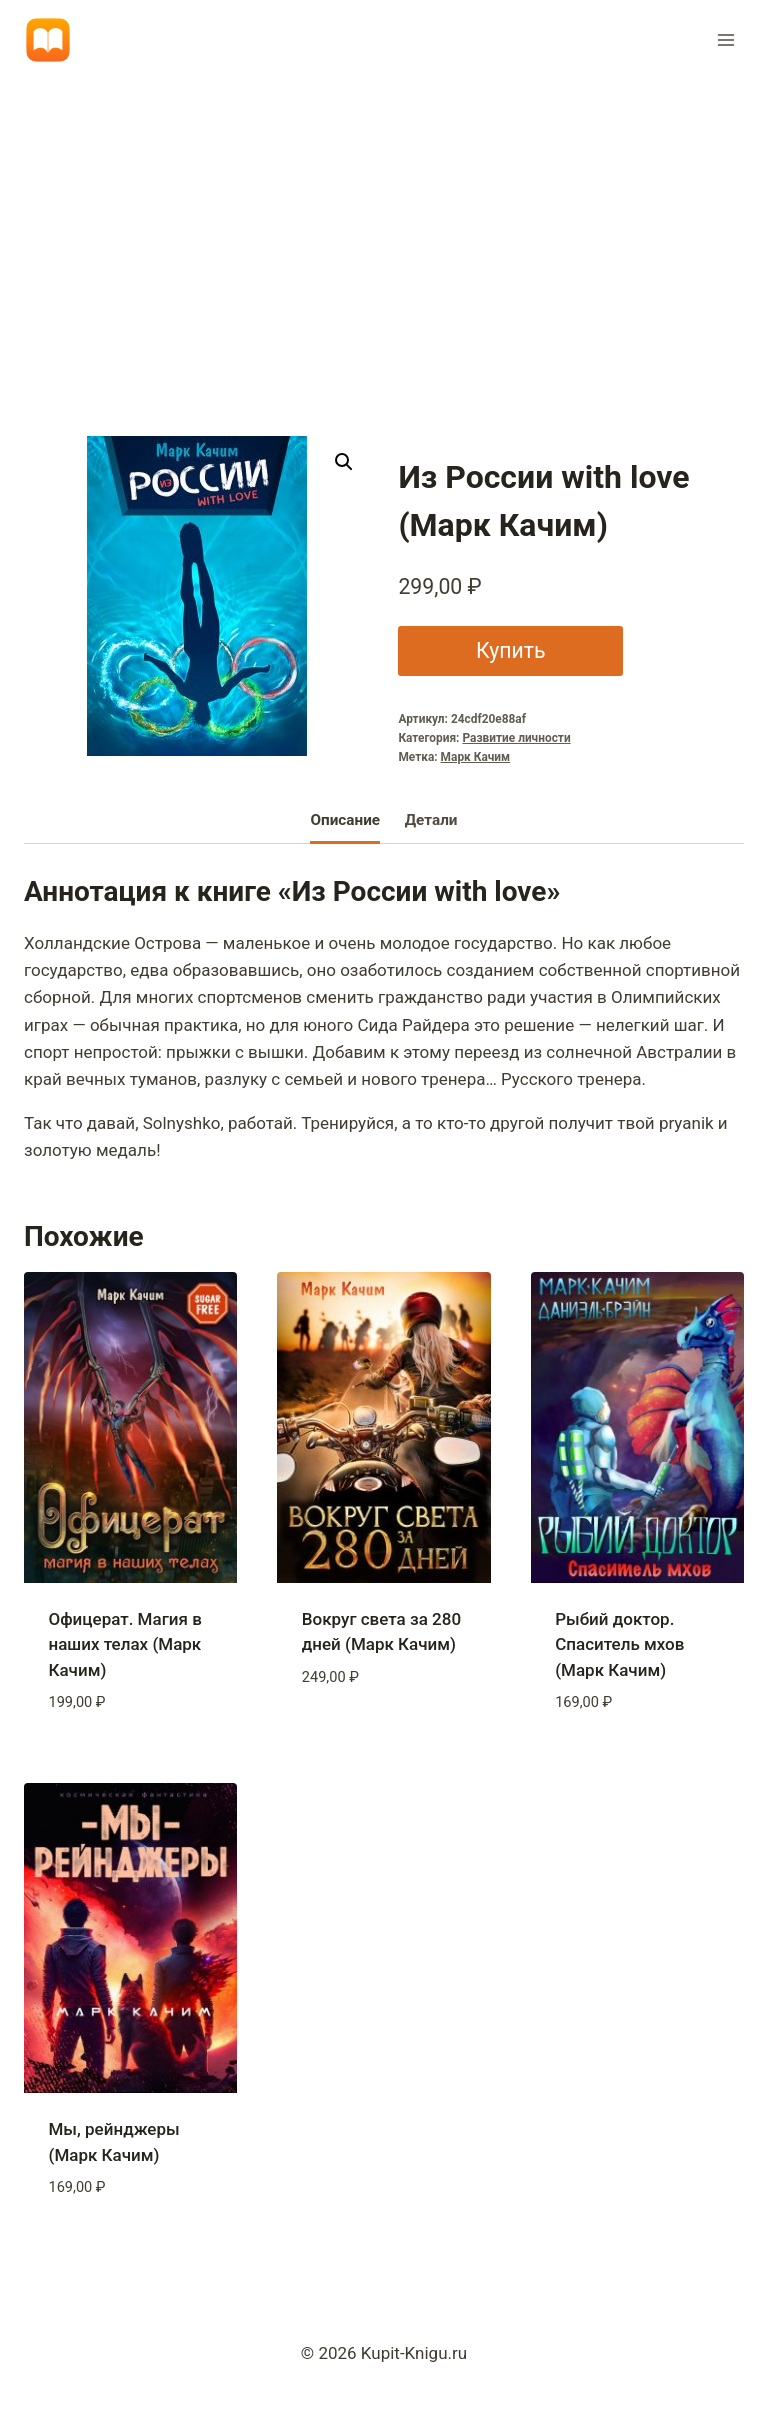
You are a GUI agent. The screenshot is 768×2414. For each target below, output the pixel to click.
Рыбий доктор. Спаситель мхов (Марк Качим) (619, 1644)
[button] (344, 462)
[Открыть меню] (725, 39)
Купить (511, 650)
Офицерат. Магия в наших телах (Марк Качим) (125, 1644)
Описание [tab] (345, 820)
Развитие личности (516, 738)
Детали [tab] (431, 820)
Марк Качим (476, 757)
